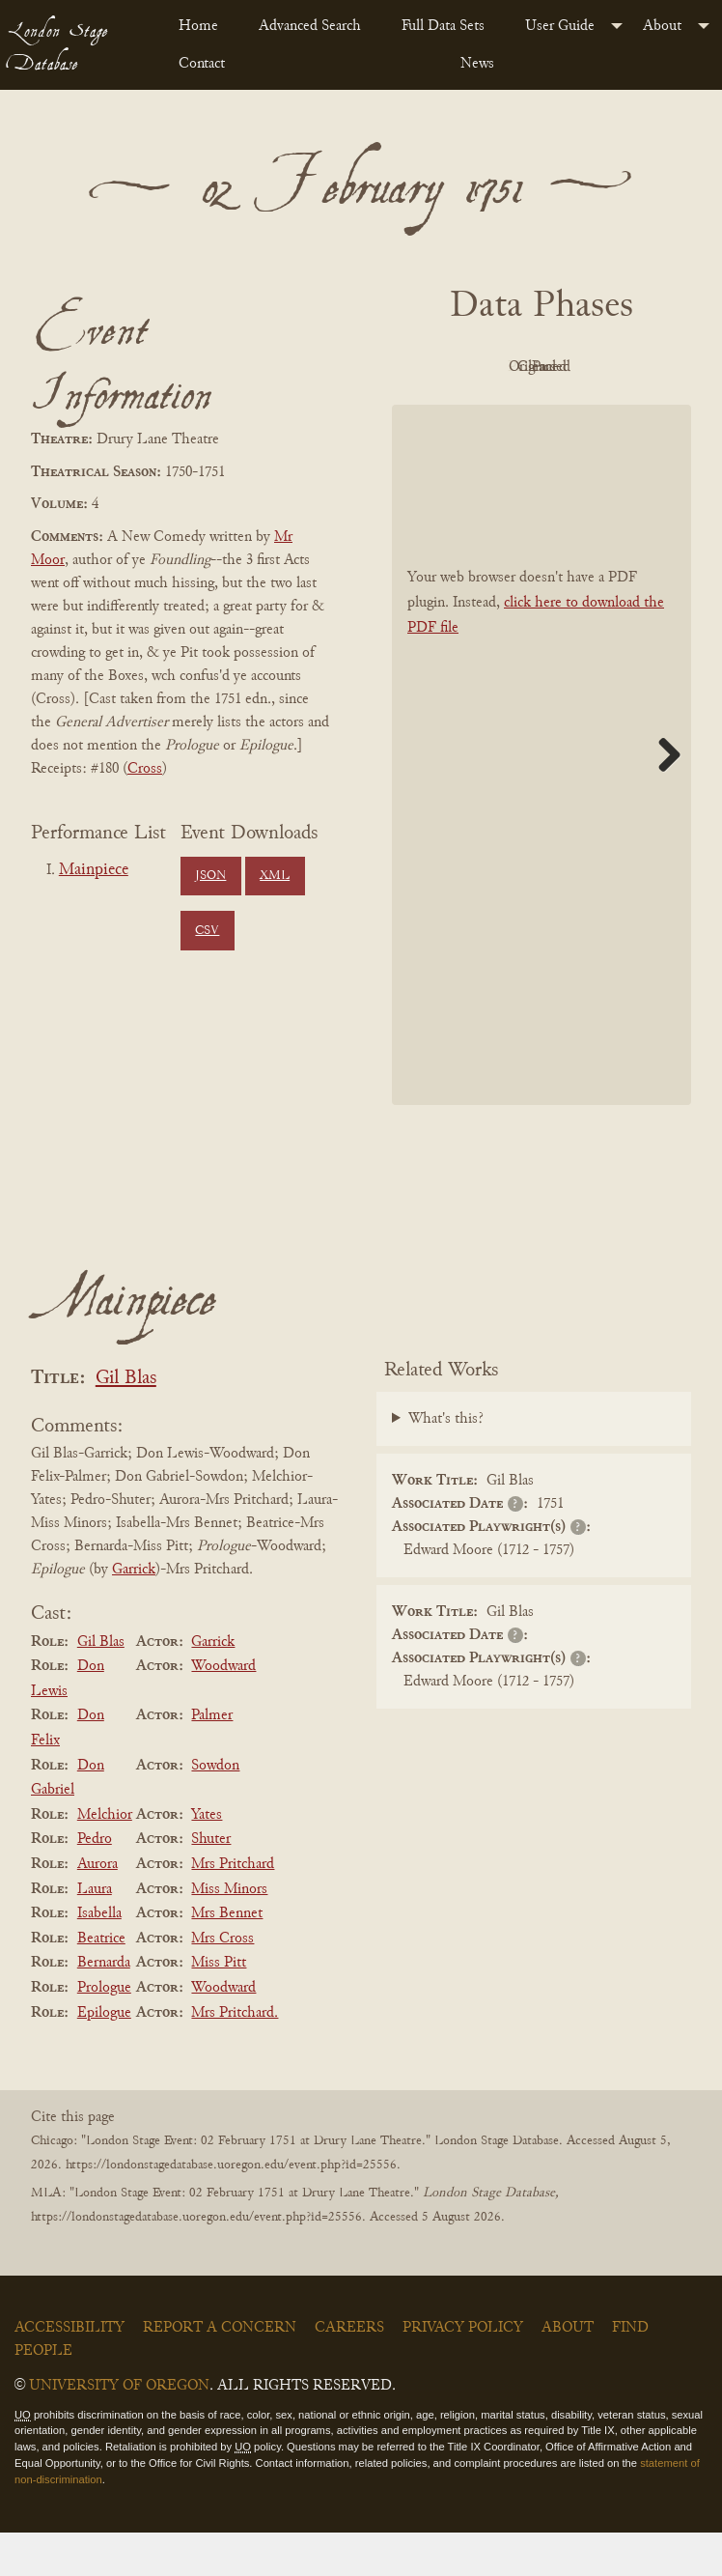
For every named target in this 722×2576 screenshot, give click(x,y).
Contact (202, 63)
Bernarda (103, 2007)
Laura (94, 1932)
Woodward (223, 1709)
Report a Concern (219, 2371)
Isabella (99, 1957)
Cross (144, 769)
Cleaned (484, 411)
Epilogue (104, 2056)
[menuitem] (203, 26)
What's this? (446, 1463)
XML (275, 876)
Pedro (94, 1883)
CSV (207, 931)
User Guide (560, 26)
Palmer (212, 1760)
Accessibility (69, 2371)
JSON (210, 876)
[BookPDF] (541, 799)
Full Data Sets (443, 26)
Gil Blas (126, 1422)
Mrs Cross (222, 1982)
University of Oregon (119, 2429)
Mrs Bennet (227, 1957)
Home (198, 26)
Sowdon (215, 1809)
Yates (206, 1858)
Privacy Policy (463, 2371)
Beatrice (101, 1982)
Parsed (589, 411)
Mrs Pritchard (232, 1907)
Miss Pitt (218, 2007)
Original (590, 367)
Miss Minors (229, 1932)
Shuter (211, 1883)
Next (662, 797)
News (477, 63)
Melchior (104, 1858)
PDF (483, 367)
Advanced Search (310, 26)
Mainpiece (93, 870)
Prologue (104, 2031)
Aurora (97, 1907)
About (662, 26)
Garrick (133, 1613)
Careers (349, 2371)
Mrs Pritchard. (234, 2056)
